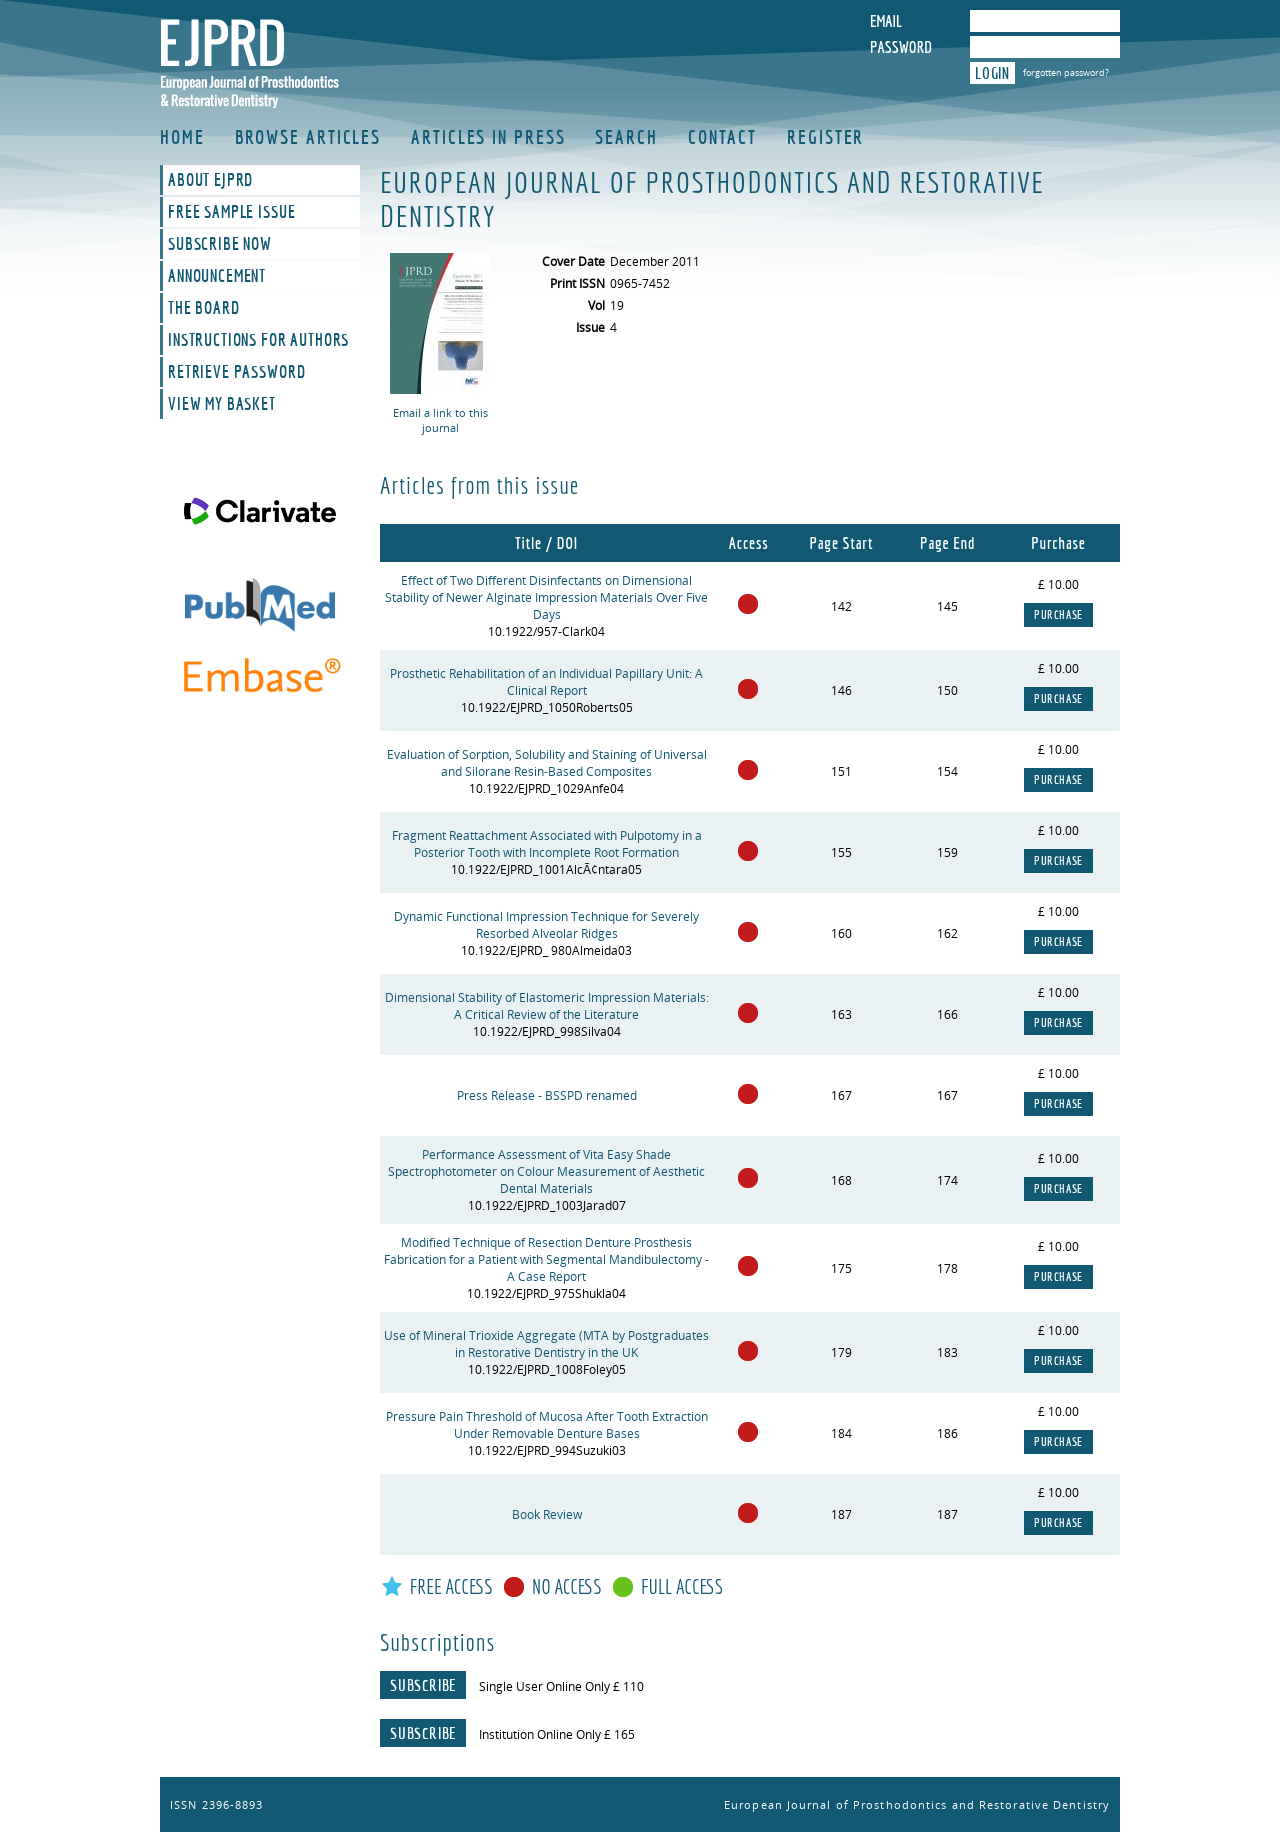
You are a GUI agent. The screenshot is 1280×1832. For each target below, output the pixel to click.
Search (626, 137)
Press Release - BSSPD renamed (547, 1095)
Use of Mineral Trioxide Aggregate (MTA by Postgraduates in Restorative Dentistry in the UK (546, 1344)
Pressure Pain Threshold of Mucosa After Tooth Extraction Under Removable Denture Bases (547, 1425)
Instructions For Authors (258, 340)
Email (886, 21)
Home (182, 137)
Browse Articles (308, 137)
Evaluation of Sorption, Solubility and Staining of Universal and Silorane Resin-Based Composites (547, 763)
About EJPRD (210, 180)
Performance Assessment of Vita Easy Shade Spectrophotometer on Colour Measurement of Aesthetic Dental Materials (546, 1171)
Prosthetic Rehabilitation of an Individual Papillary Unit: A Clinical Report (546, 682)
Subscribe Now (220, 244)
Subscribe (423, 1685)
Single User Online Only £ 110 (561, 1686)
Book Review (547, 1514)
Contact (722, 137)
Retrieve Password (236, 372)
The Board (204, 308)
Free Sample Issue (231, 212)
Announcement (217, 276)
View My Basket (222, 404)
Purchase (1058, 615)
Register (825, 137)
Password (901, 47)
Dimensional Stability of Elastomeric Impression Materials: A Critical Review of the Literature (547, 1006)
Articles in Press (488, 137)
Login (992, 73)
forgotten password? (1066, 72)
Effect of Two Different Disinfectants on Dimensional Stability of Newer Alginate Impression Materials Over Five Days (546, 597)
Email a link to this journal (440, 420)
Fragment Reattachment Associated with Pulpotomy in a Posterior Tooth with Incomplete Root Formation (547, 844)
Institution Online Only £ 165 (557, 1734)
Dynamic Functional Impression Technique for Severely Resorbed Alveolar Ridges (546, 925)
